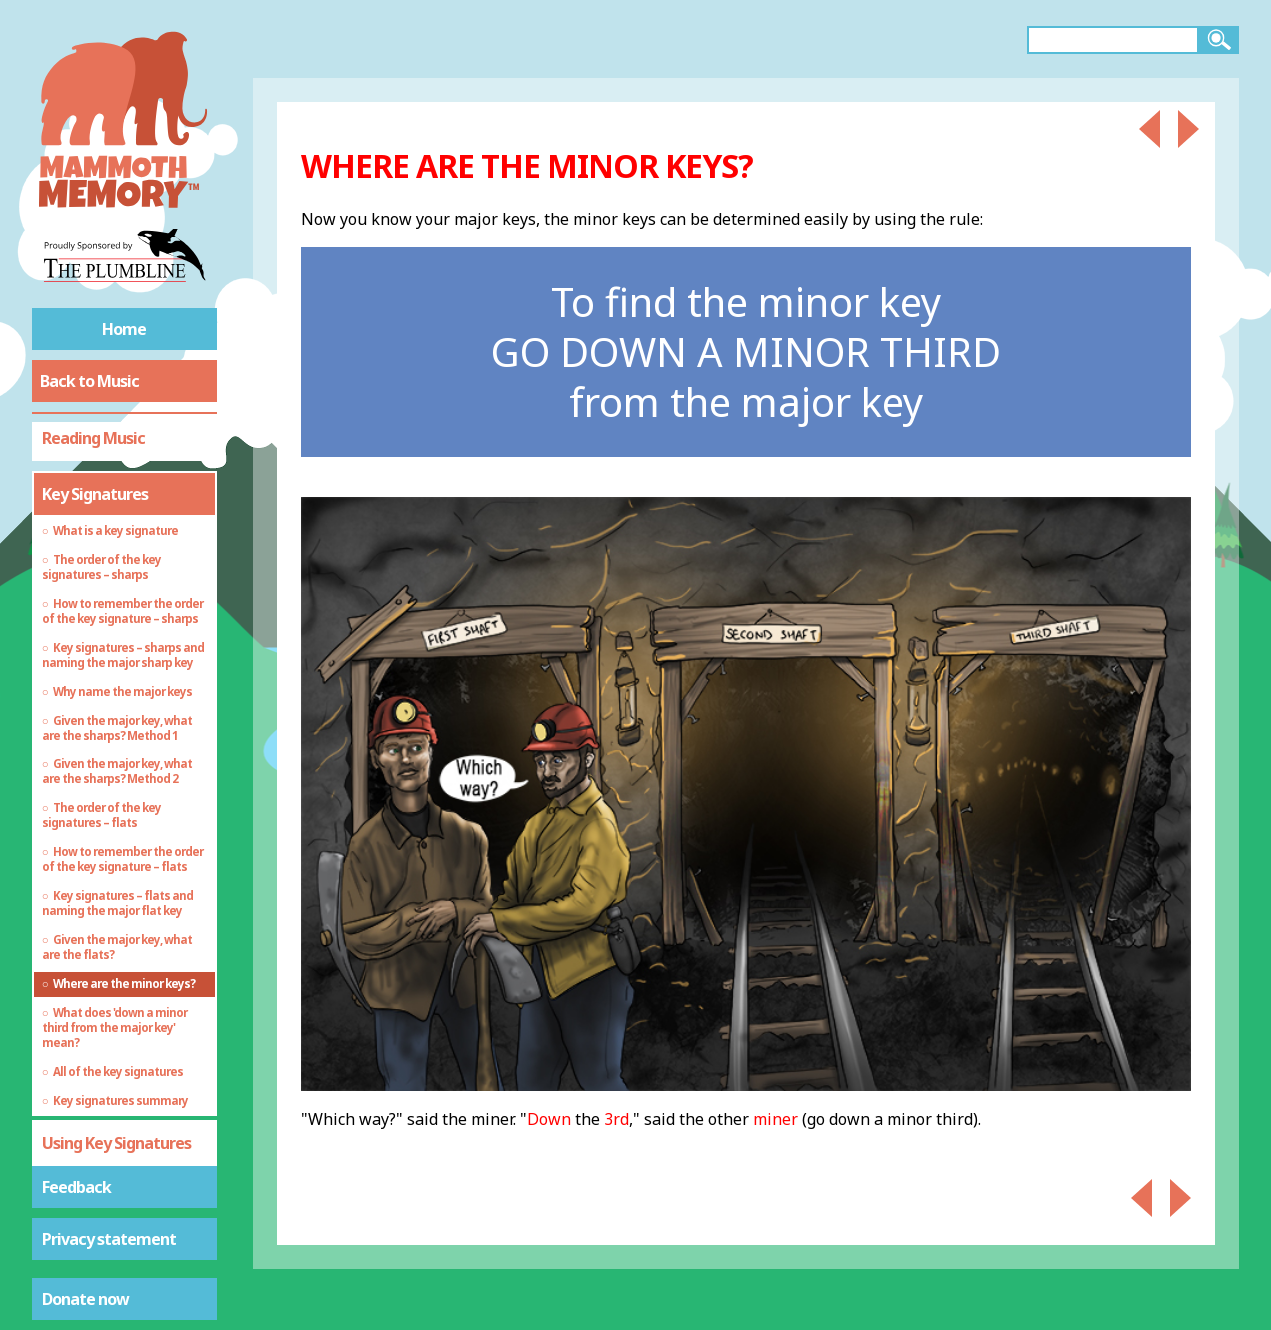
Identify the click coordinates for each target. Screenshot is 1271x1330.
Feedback (76, 1187)
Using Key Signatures (116, 1143)
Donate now (85, 1299)
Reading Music (93, 438)
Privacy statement (109, 1239)
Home (124, 329)
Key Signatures (95, 494)
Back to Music (89, 381)
